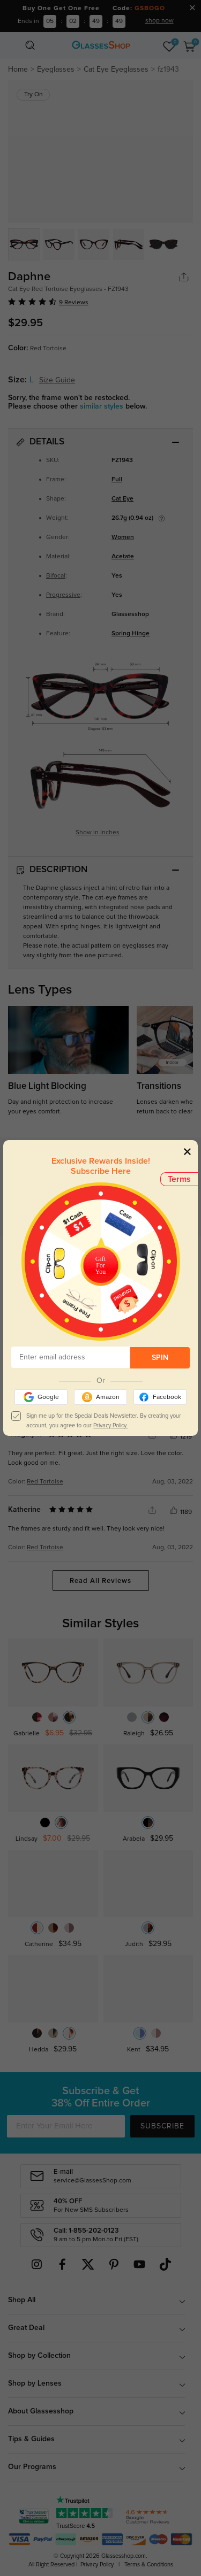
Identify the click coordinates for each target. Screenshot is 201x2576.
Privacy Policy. (110, 1425)
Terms (179, 1179)
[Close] (187, 1151)
